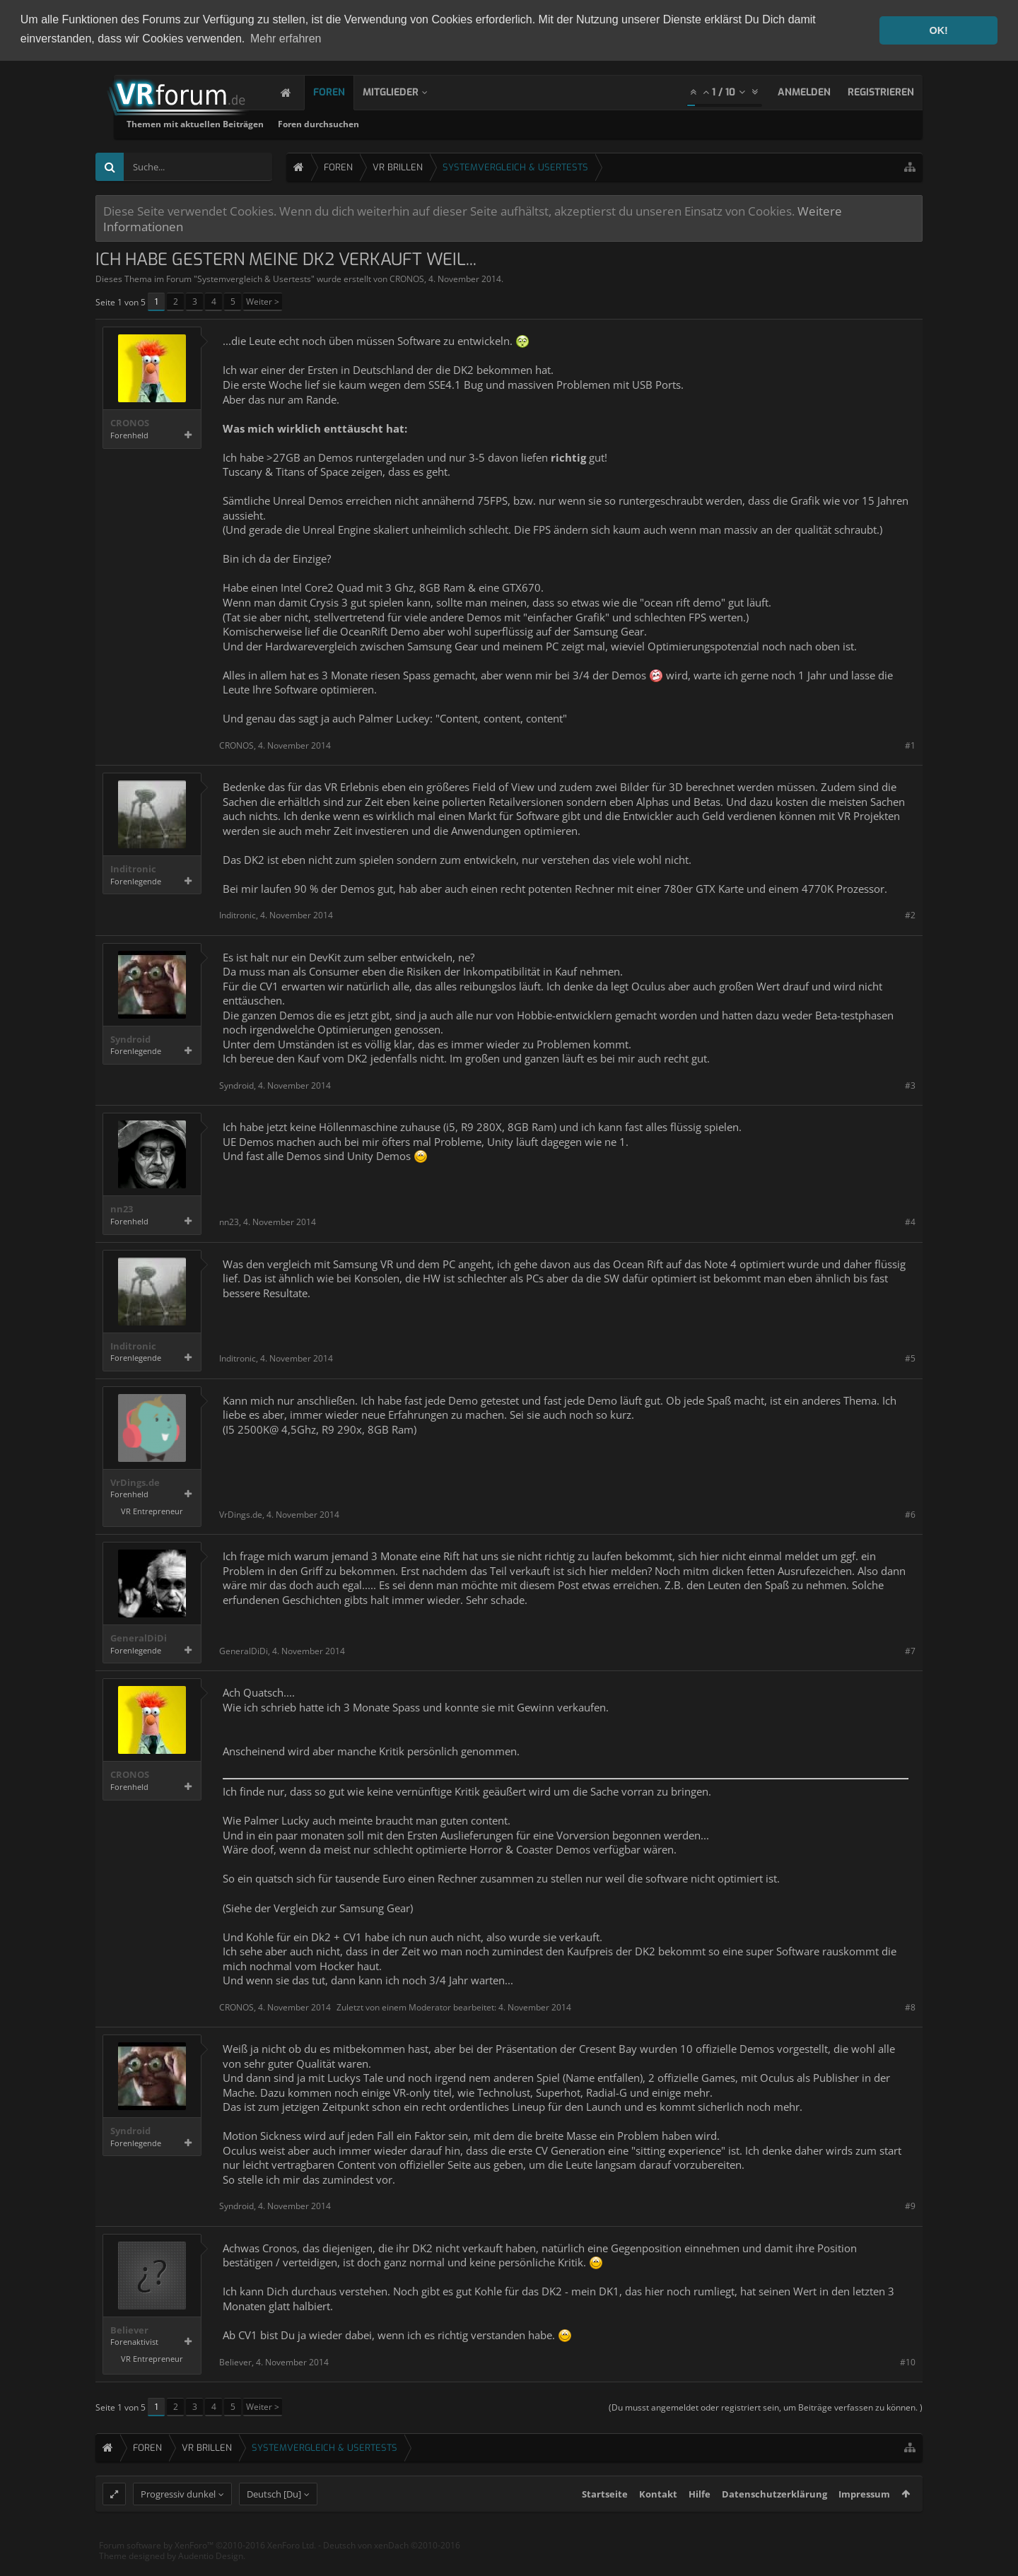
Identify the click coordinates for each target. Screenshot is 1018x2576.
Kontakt (658, 2520)
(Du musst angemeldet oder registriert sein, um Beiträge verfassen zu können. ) (766, 2407)
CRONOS (407, 279)
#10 (907, 2362)
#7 (910, 1651)
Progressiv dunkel (178, 2520)
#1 (910, 745)
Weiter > (262, 301)
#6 (910, 1514)
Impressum (864, 2520)
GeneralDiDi (138, 1638)
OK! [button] (938, 30)
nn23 (121, 1209)
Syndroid (130, 1040)
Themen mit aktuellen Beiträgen (367, 124)
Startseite (605, 2520)
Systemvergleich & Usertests (254, 279)
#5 (910, 1358)
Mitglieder (405, 92)
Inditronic (133, 869)
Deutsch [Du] (274, 2520)
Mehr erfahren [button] (286, 39)
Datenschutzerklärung (774, 2520)
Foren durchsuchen (491, 124)
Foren (343, 92)
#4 (910, 1222)
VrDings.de (135, 1483)
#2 (910, 915)
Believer (129, 2330)
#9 (910, 2206)
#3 (910, 1085)
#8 (910, 2007)
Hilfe (699, 2520)
